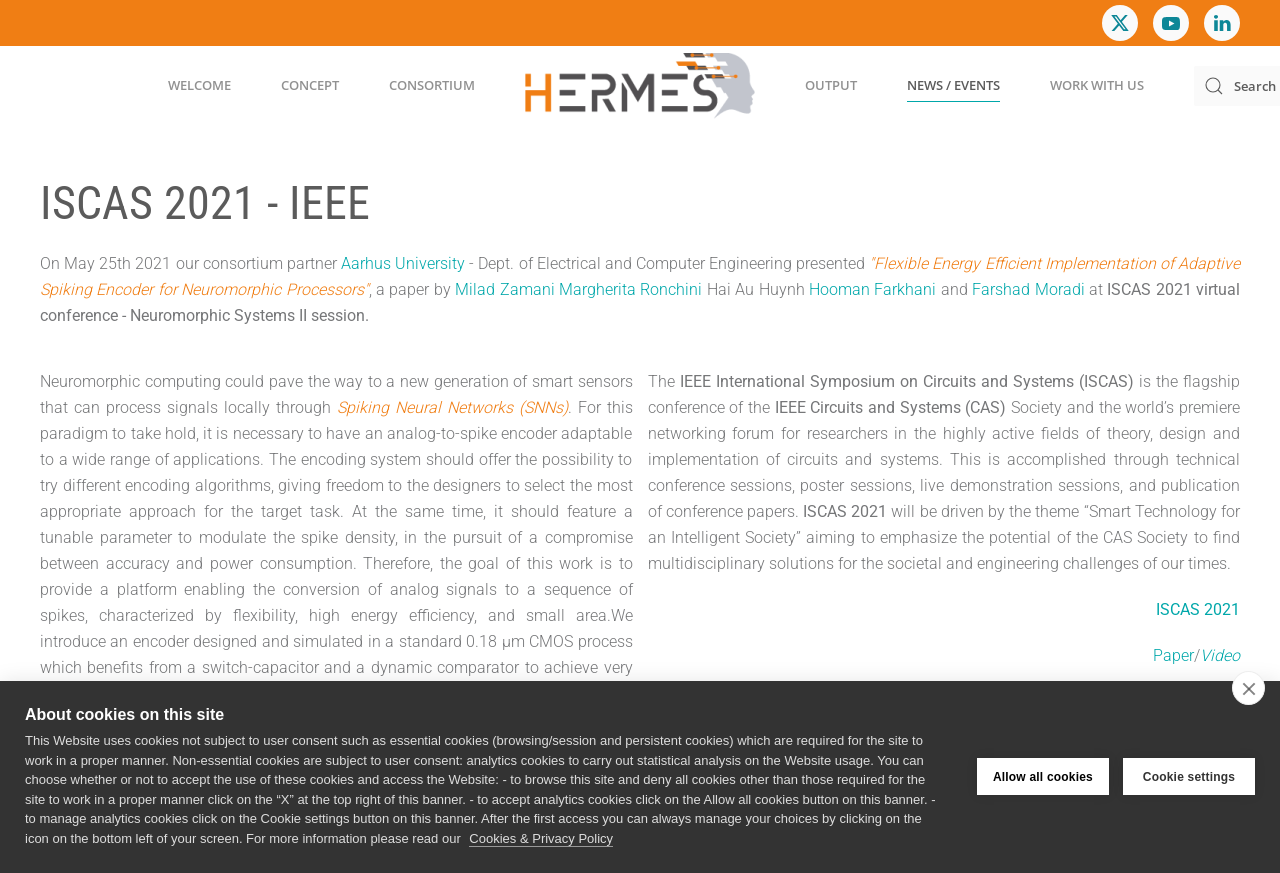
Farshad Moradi (1028, 289)
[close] (1248, 688)
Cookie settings (1189, 777)
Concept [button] (310, 85)
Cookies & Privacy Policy (541, 838)
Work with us (1097, 85)
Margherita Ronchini (630, 289)
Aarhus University (403, 263)
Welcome (199, 85)
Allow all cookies (1043, 777)
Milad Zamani (504, 289)
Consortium (432, 85)
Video (1220, 655)
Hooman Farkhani (872, 289)
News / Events (953, 85)
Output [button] (831, 85)
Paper (1173, 655)
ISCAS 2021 (1198, 609)
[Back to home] (640, 86)
